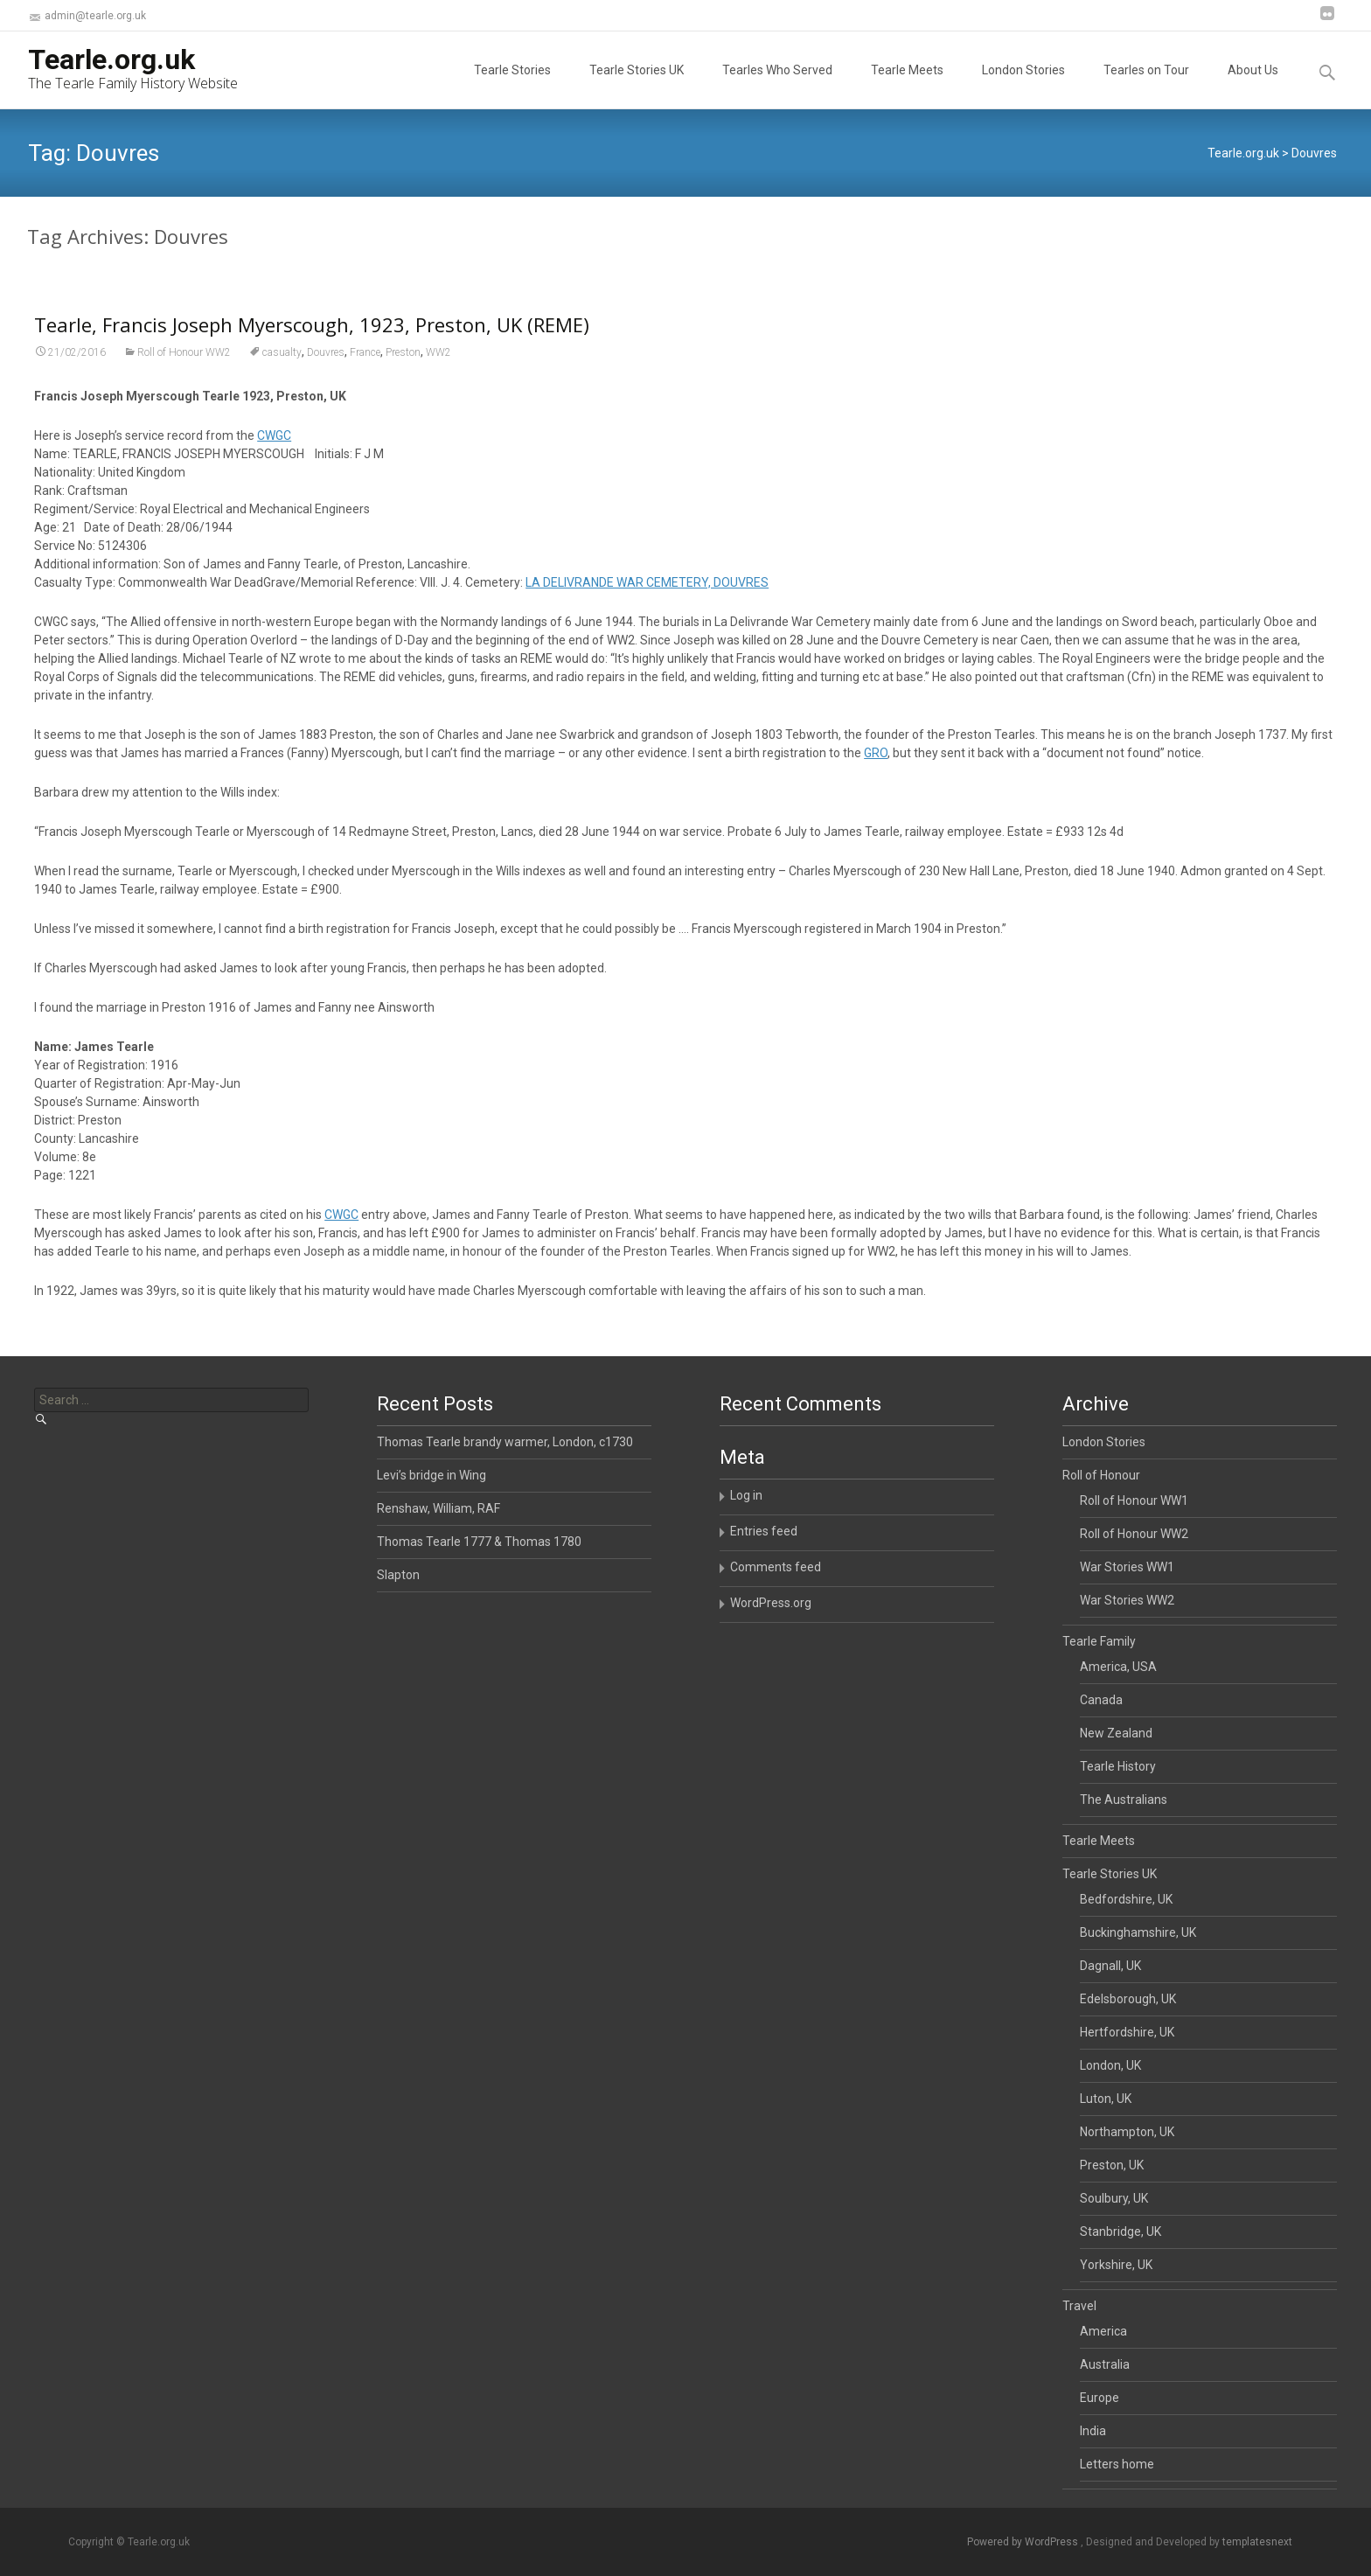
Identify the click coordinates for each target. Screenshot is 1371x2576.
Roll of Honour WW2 (184, 381)
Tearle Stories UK (636, 85)
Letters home (1117, 2464)
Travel (1079, 2306)
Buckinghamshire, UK (1138, 1932)
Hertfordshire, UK (1127, 2032)
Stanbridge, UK (1120, 2231)
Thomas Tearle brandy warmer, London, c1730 (505, 1442)
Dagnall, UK (1110, 1966)
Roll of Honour (1101, 1475)
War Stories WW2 (1127, 1600)
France (365, 381)
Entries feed (763, 1531)
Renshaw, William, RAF (438, 1508)
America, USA (1118, 1667)
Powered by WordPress (1024, 2542)
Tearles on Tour (1146, 85)
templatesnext (1257, 2542)
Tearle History (1118, 1766)
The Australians (1123, 1800)
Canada (1101, 1700)
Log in (746, 1495)
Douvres (325, 381)
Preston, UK (1112, 2165)
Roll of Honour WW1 (1134, 1500)
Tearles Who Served (777, 85)
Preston (403, 381)
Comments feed (775, 1567)
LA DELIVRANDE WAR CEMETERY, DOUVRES (647, 611)
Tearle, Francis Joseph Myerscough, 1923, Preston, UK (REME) (311, 353)
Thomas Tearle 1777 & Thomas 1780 (479, 1542)
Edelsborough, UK (1128, 1999)
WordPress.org (770, 1603)
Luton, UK (1105, 2099)
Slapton (398, 1575)
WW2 (438, 381)
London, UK (1110, 2065)
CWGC (274, 464)
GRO (875, 782)
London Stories (1023, 85)
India (1093, 2431)
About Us (1253, 85)
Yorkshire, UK (1116, 2265)
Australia (1105, 2364)
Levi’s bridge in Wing (431, 1475)
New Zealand (1116, 1733)
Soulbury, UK (1114, 2198)
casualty (282, 381)
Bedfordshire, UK (1126, 1899)
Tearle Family (1099, 1641)
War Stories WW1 (1127, 1567)
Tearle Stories (512, 85)
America (1103, 2331)
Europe (1099, 2398)
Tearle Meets (907, 85)
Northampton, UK (1127, 2132)
